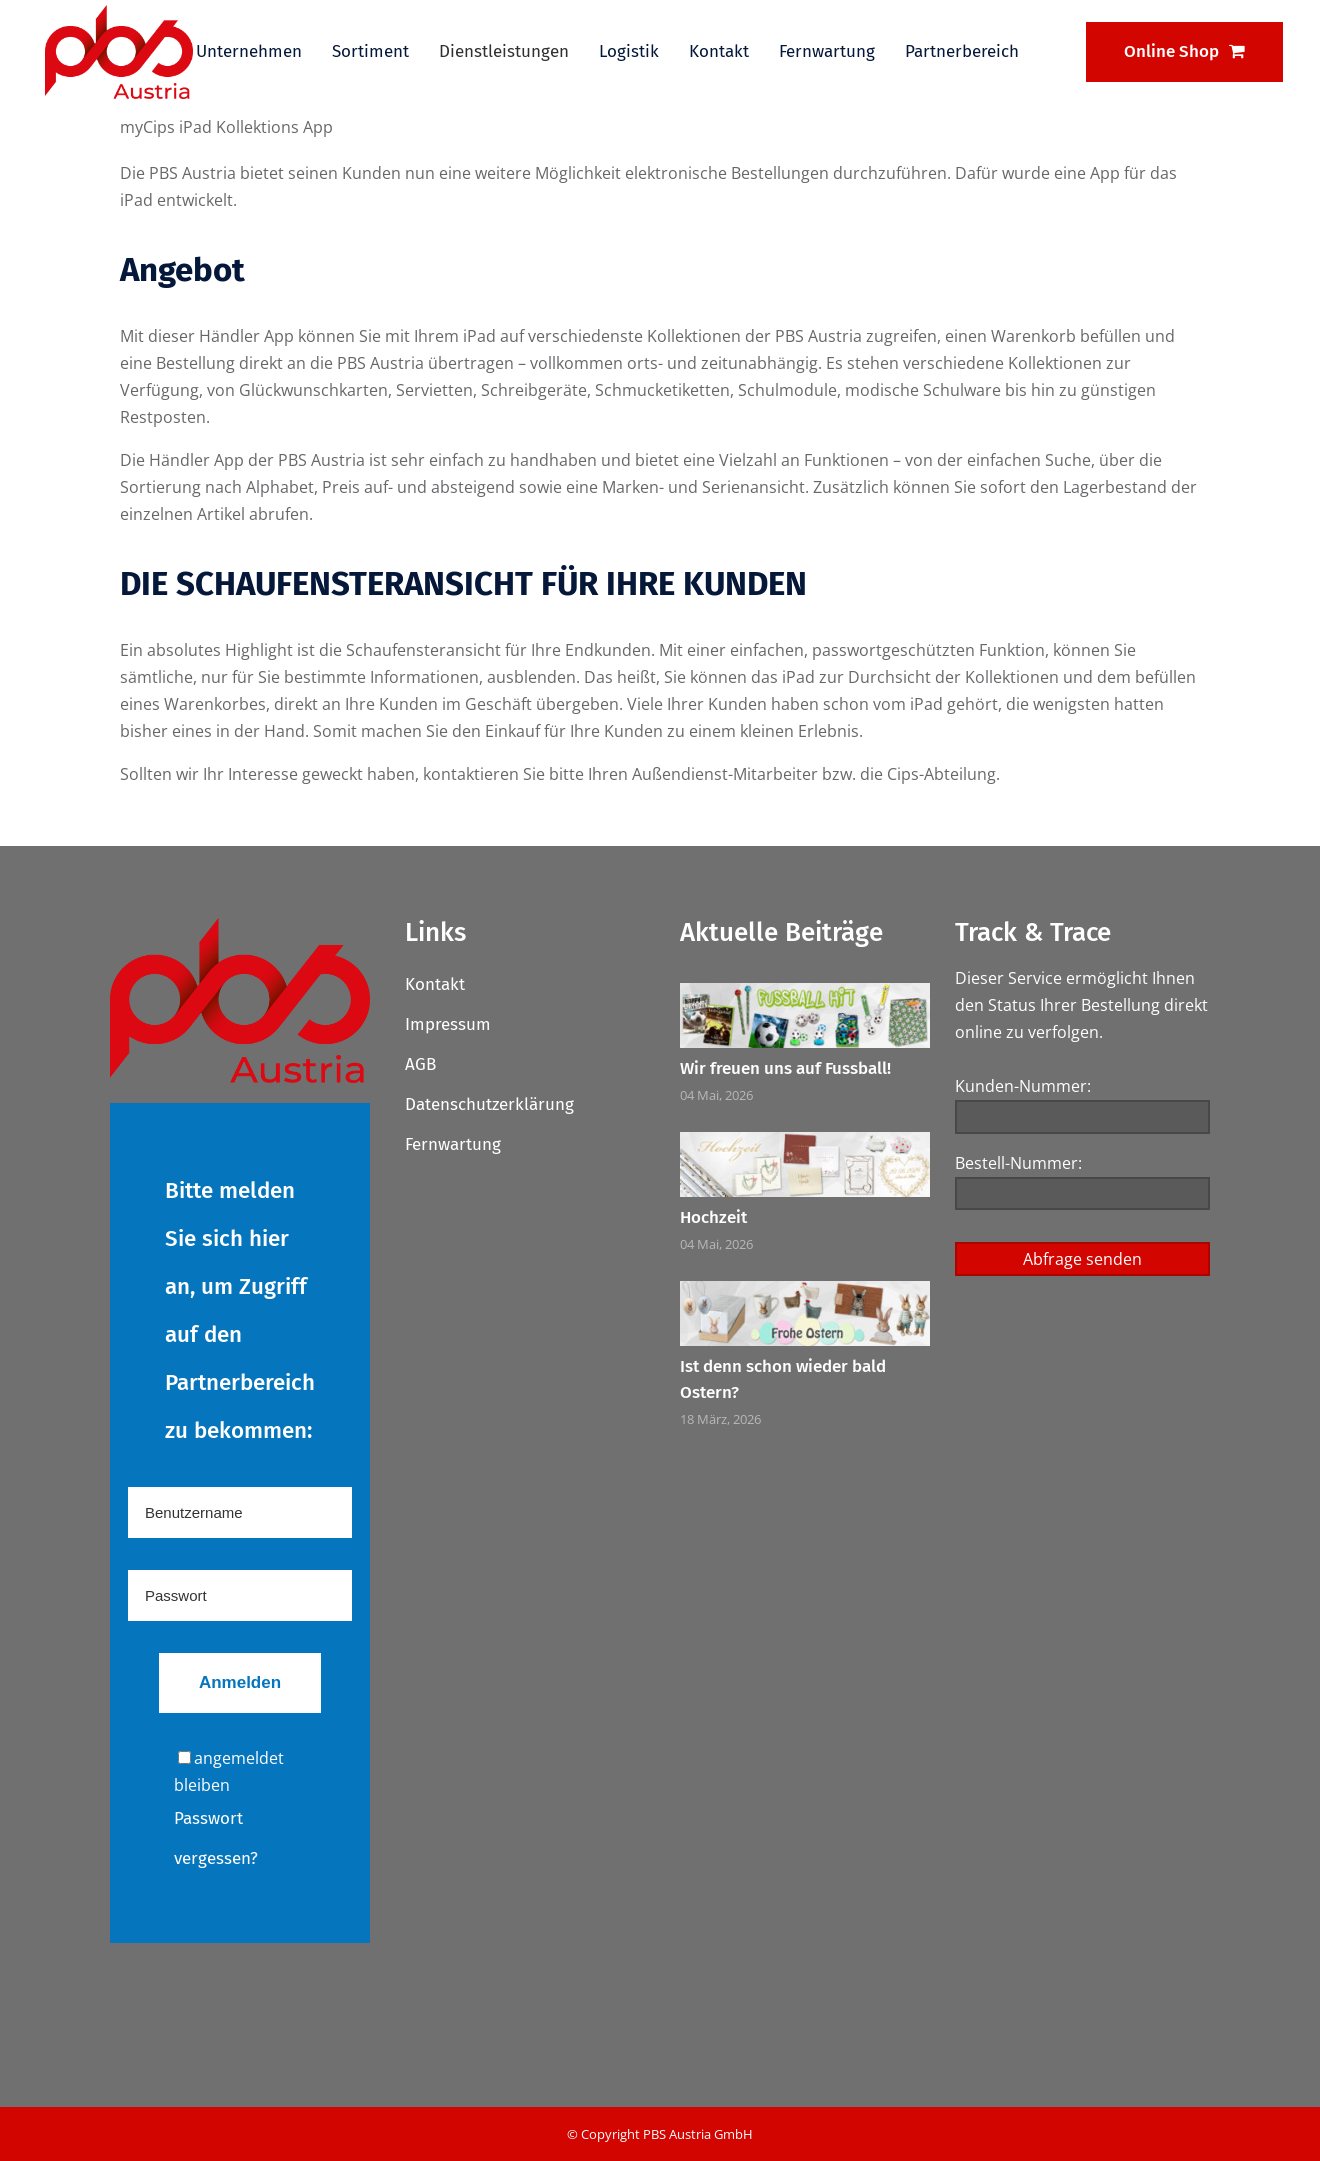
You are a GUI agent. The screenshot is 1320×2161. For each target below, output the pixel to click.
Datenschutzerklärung (489, 1104)
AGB (420, 1064)
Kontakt (435, 984)
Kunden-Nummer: (1023, 1086)
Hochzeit (713, 1217)
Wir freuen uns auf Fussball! (785, 1068)
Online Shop (1184, 51)
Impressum (448, 1024)
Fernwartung (453, 1144)
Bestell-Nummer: (1018, 1163)
